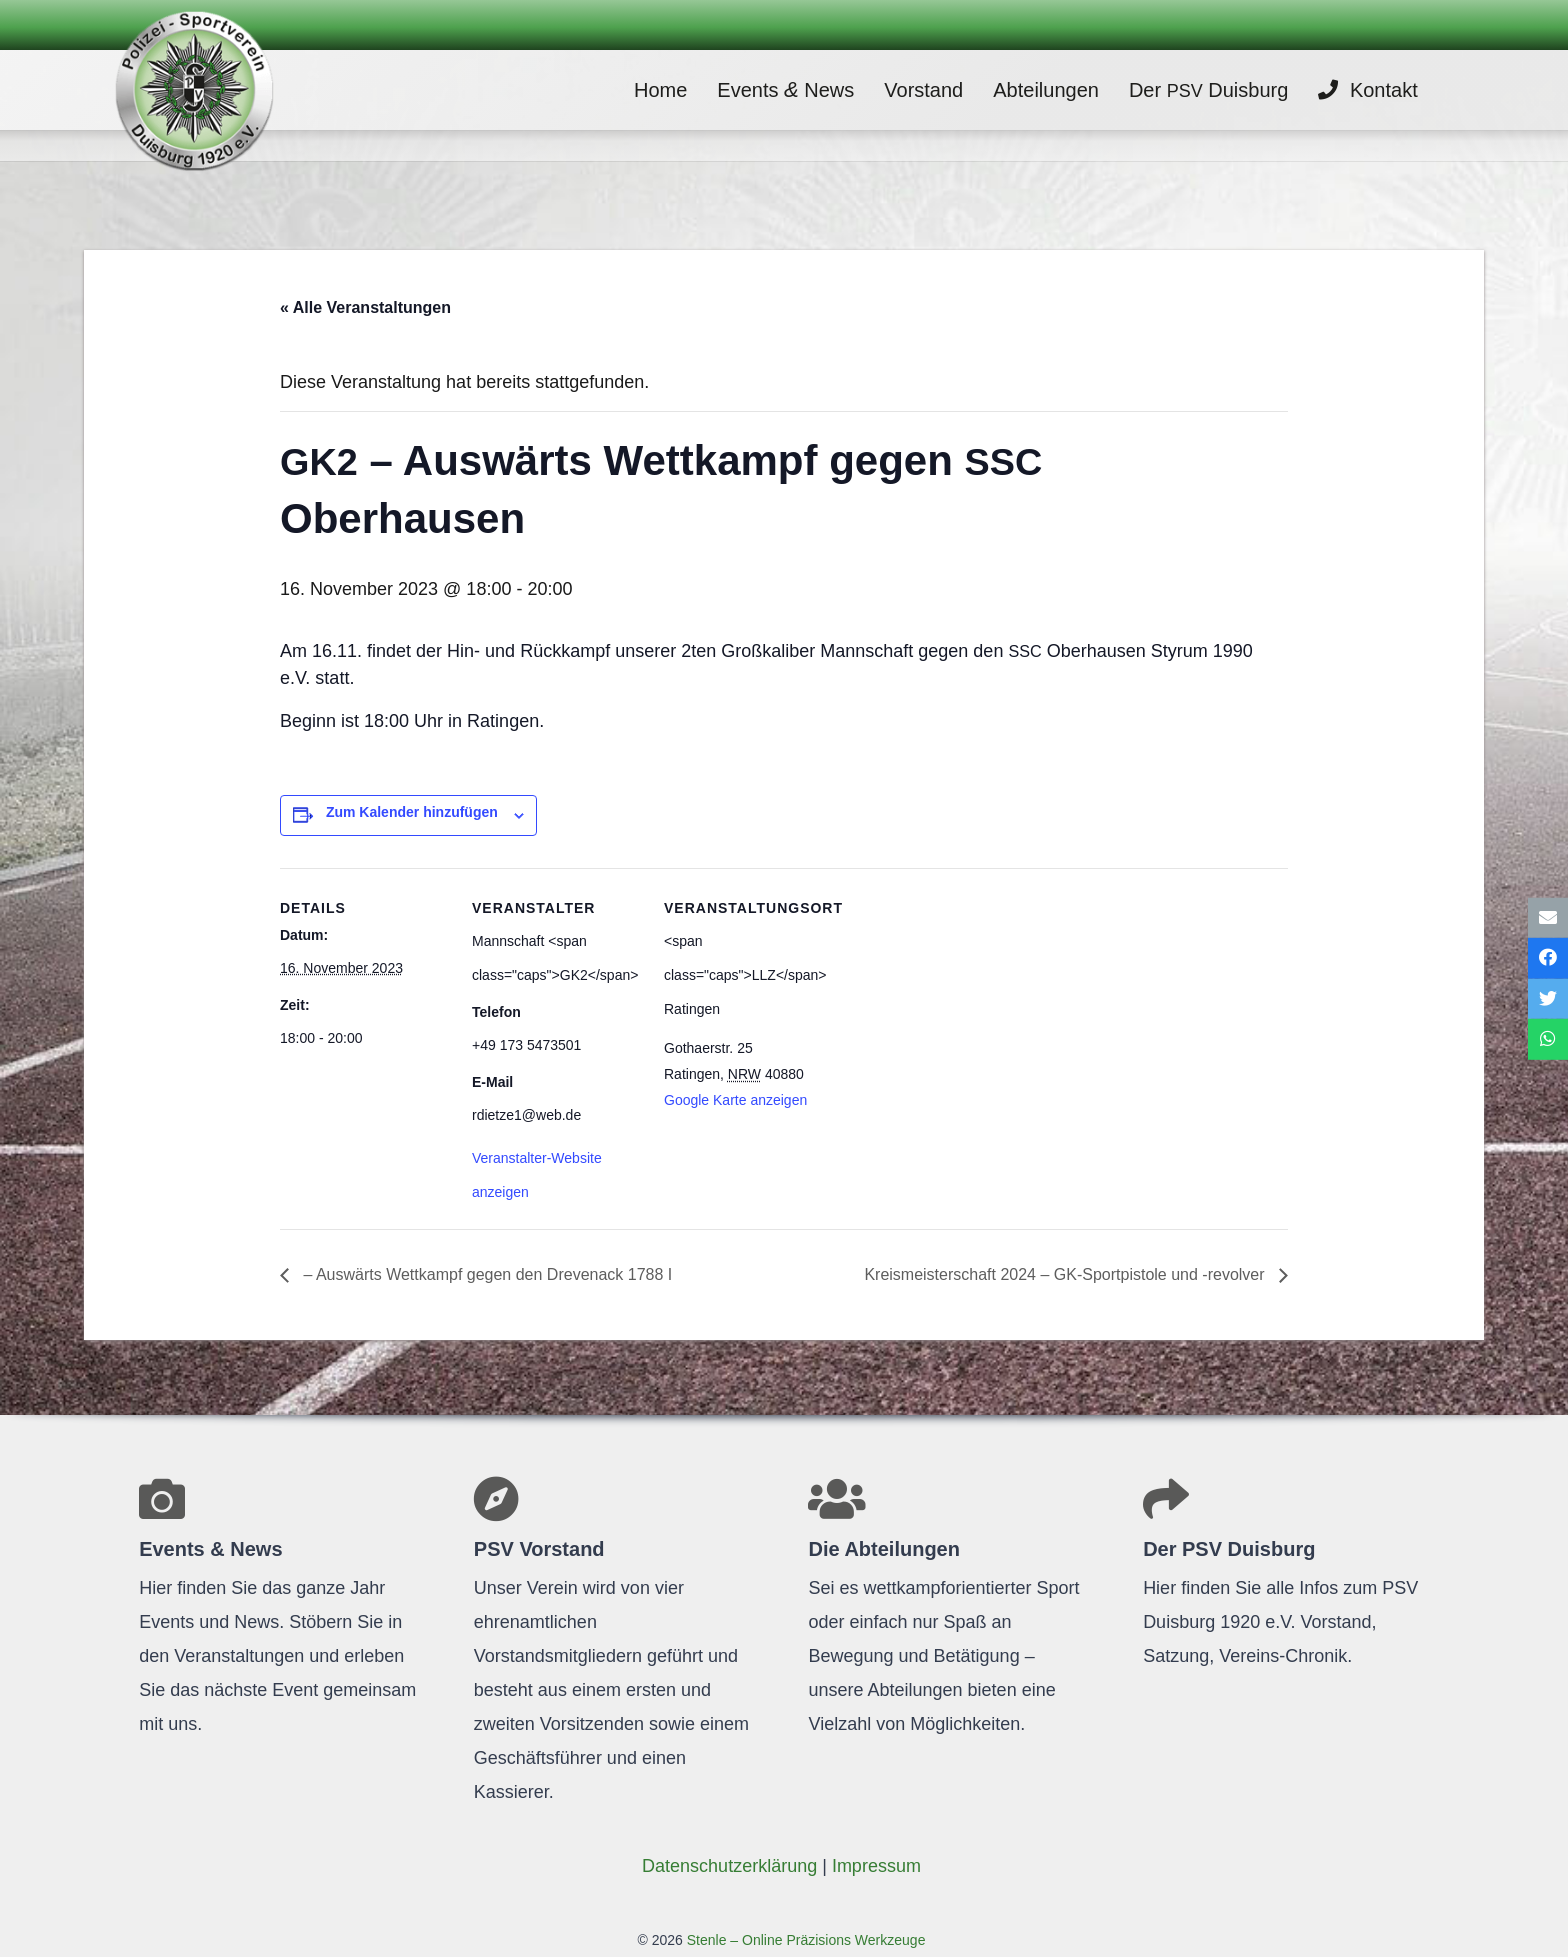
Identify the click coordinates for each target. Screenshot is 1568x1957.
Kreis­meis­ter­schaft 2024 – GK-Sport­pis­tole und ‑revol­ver (1066, 1274)
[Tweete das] (1548, 999)
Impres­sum (876, 1866)
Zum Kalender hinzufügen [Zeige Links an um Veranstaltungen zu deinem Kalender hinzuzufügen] (412, 812)
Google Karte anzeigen (735, 1100)
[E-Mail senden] (1548, 917)
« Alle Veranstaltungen (365, 307)
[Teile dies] (1548, 958)
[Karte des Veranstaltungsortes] (961, 1005)
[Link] (205, 90)
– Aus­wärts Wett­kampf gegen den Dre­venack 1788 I (485, 1274)
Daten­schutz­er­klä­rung (729, 1866)
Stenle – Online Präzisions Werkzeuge (804, 1940)
